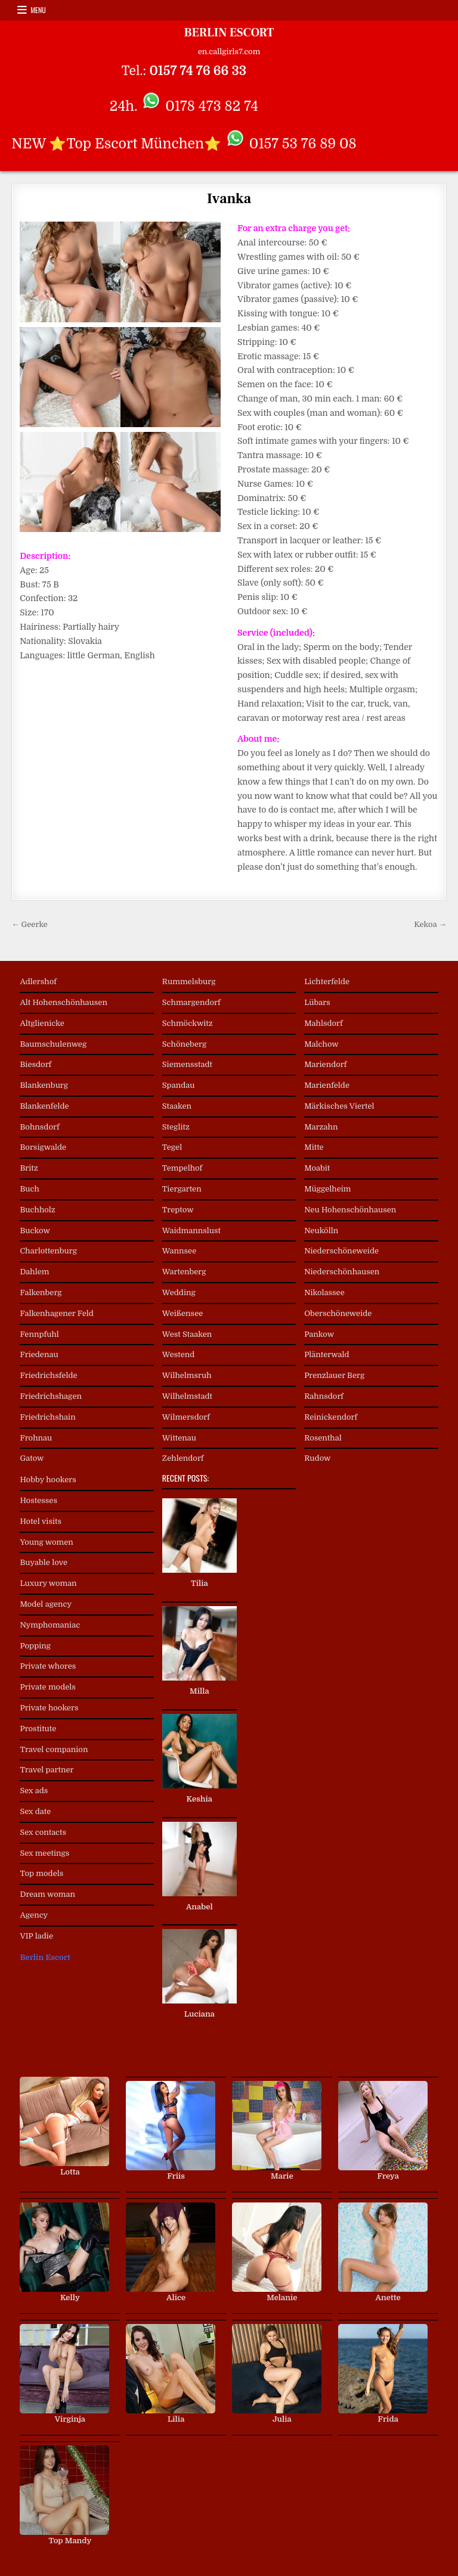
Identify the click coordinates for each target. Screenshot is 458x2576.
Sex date (35, 1811)
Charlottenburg (48, 1250)
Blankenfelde (44, 1106)
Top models (41, 1873)
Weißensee (182, 1313)
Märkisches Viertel (339, 1106)
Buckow (34, 1230)
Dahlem (34, 1271)
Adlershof (38, 981)
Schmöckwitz (187, 1023)
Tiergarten (182, 1188)
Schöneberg (184, 1044)
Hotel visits (40, 1521)
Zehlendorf (183, 1458)
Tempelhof (182, 1167)
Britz (29, 1167)
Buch (29, 1188)
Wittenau (179, 1437)
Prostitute (38, 1728)
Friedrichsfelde (48, 1375)
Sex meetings (44, 1853)
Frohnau (36, 1437)
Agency (34, 1915)
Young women (46, 1542)
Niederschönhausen (341, 1271)
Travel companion (54, 1749)
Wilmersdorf (186, 1417)
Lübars (317, 1002)
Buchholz (37, 1209)
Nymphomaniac (50, 1624)
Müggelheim (327, 1188)
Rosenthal (323, 1437)
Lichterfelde (326, 981)
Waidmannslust (191, 1230)
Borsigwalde (43, 1147)
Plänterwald (326, 1354)
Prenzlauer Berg (334, 1375)
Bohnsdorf (39, 1126)
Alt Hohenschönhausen (63, 1002)
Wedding (179, 1292)
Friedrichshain (47, 1417)
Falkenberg (40, 1292)
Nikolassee (324, 1292)
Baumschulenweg (53, 1044)
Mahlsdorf (323, 1023)
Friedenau (39, 1354)
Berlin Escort (45, 1957)
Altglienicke (42, 1023)
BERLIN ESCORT (229, 33)
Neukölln (321, 1230)
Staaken (176, 1106)
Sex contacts (43, 1832)
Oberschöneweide (338, 1313)
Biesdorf (35, 1064)
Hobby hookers (48, 1479)
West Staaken (187, 1334)
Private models (47, 1686)
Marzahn (321, 1126)
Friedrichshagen (51, 1396)
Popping (35, 1645)
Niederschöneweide (341, 1250)
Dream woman (47, 1894)
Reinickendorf (330, 1417)
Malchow (321, 1044)
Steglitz (176, 1126)
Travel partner (46, 1769)
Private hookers (49, 1707)
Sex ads (34, 1790)
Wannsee (179, 1250)
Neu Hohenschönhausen (350, 1209)
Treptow (178, 1209)
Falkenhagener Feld (56, 1313)
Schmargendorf (191, 1002)
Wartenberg (184, 1271)
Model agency (46, 1604)
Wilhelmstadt (187, 1396)
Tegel (172, 1147)
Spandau (178, 1085)
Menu (38, 10)
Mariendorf (325, 1064)
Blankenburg (44, 1085)
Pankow (319, 1334)
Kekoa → (430, 924)
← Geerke (29, 924)
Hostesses (38, 1500)
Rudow (317, 1458)
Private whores (48, 1666)
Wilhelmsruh (187, 1375)
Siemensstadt (187, 1064)
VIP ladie (36, 1935)
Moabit (317, 1167)
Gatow (32, 1458)
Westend (178, 1354)
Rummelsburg (189, 981)
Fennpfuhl (39, 1334)
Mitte (314, 1147)
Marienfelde (326, 1085)
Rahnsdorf (324, 1396)
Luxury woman (48, 1583)
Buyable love (43, 1562)
